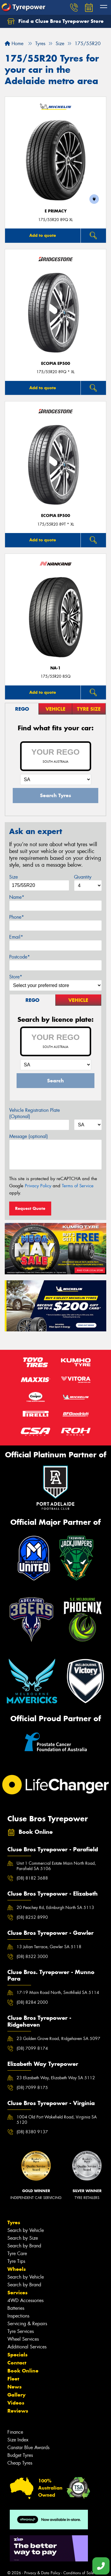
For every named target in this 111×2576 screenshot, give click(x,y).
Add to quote (42, 235)
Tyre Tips (16, 2261)
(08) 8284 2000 (32, 2002)
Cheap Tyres (19, 2463)
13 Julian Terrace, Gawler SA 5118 (49, 1946)
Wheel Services (23, 2339)
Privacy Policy (38, 1186)
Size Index (17, 2440)
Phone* (16, 917)
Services (17, 2292)
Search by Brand (24, 2246)
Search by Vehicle (25, 2230)
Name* (16, 897)
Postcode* (19, 957)
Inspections (18, 2316)
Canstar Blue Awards (28, 2447)
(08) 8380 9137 (32, 2131)
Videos (15, 2403)
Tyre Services (20, 2331)
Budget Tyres (20, 2455)
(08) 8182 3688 (32, 1878)
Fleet (13, 2378)
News (14, 2386)
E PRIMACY (56, 211)
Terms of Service (78, 1186)
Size (13, 877)
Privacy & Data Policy (42, 2572)
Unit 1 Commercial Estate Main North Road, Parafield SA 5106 (56, 1866)
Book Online (22, 2370)
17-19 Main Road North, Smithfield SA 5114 (58, 1992)
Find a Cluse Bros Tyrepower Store (55, 21)
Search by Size (22, 2238)
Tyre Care (17, 2253)
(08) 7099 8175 (32, 2087)
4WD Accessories (25, 2300)
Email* (16, 937)
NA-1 (55, 668)
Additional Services (26, 2347)
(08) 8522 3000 (32, 1956)
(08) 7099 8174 (32, 2048)
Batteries (15, 2308)
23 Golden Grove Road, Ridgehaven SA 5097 (58, 2038)
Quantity (82, 877)
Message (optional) (28, 1136)
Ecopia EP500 (55, 363)
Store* (15, 977)
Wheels (16, 2269)
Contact (16, 2362)
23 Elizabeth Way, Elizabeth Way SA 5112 (56, 2077)
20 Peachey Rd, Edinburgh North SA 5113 (55, 1907)
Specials (17, 2354)
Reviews (17, 2411)
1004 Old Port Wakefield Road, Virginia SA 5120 (57, 2119)
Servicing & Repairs (27, 2323)
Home (14, 43)
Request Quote (30, 1208)
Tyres (13, 2222)
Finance (15, 2432)
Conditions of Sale (78, 2572)
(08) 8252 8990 (32, 1917)
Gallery (16, 2394)
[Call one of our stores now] (101, 2566)
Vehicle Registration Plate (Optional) (34, 1113)
